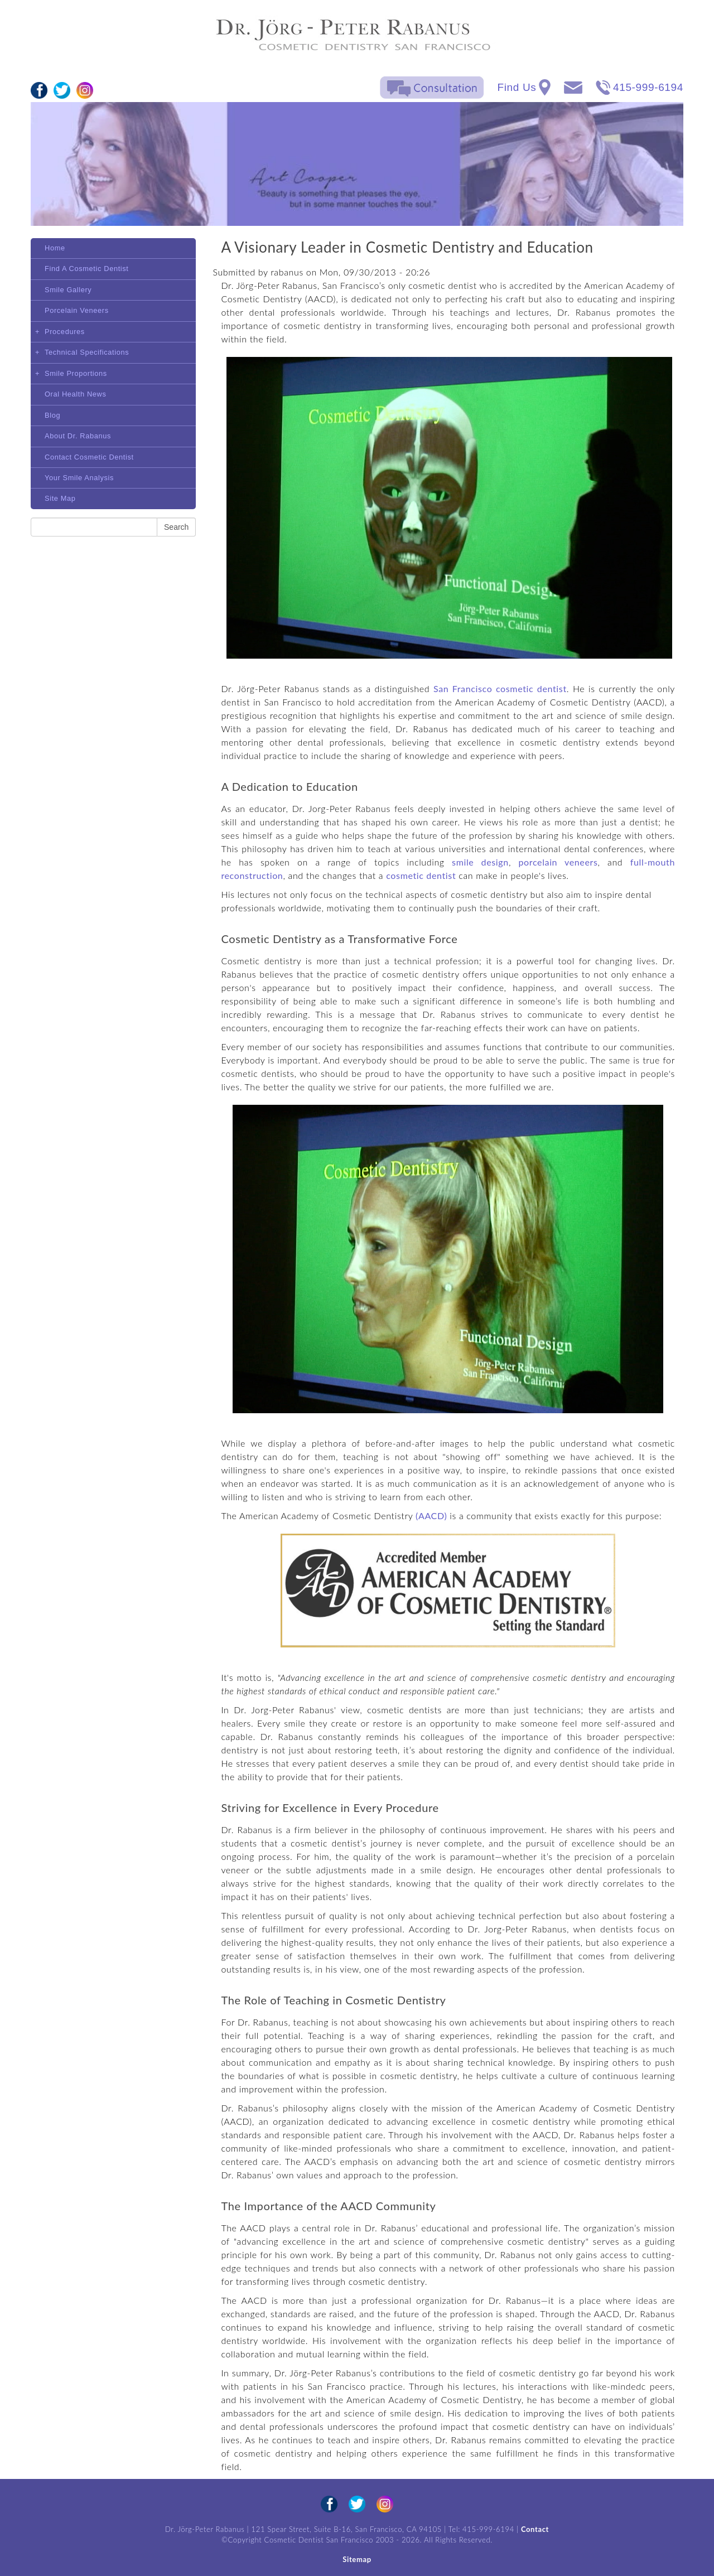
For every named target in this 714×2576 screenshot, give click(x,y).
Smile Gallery (68, 290)
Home (55, 248)
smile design (480, 862)
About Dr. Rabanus (78, 436)
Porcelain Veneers (77, 310)
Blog (52, 415)
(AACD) (431, 1515)
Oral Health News (76, 394)
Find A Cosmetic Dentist (87, 268)
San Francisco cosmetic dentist (500, 688)
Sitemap (356, 2559)
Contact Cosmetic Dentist (89, 457)
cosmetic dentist (421, 875)
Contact (535, 2529)
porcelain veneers (557, 862)
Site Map (60, 498)
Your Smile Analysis (79, 477)
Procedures (65, 331)
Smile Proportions (76, 373)
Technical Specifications (87, 352)
